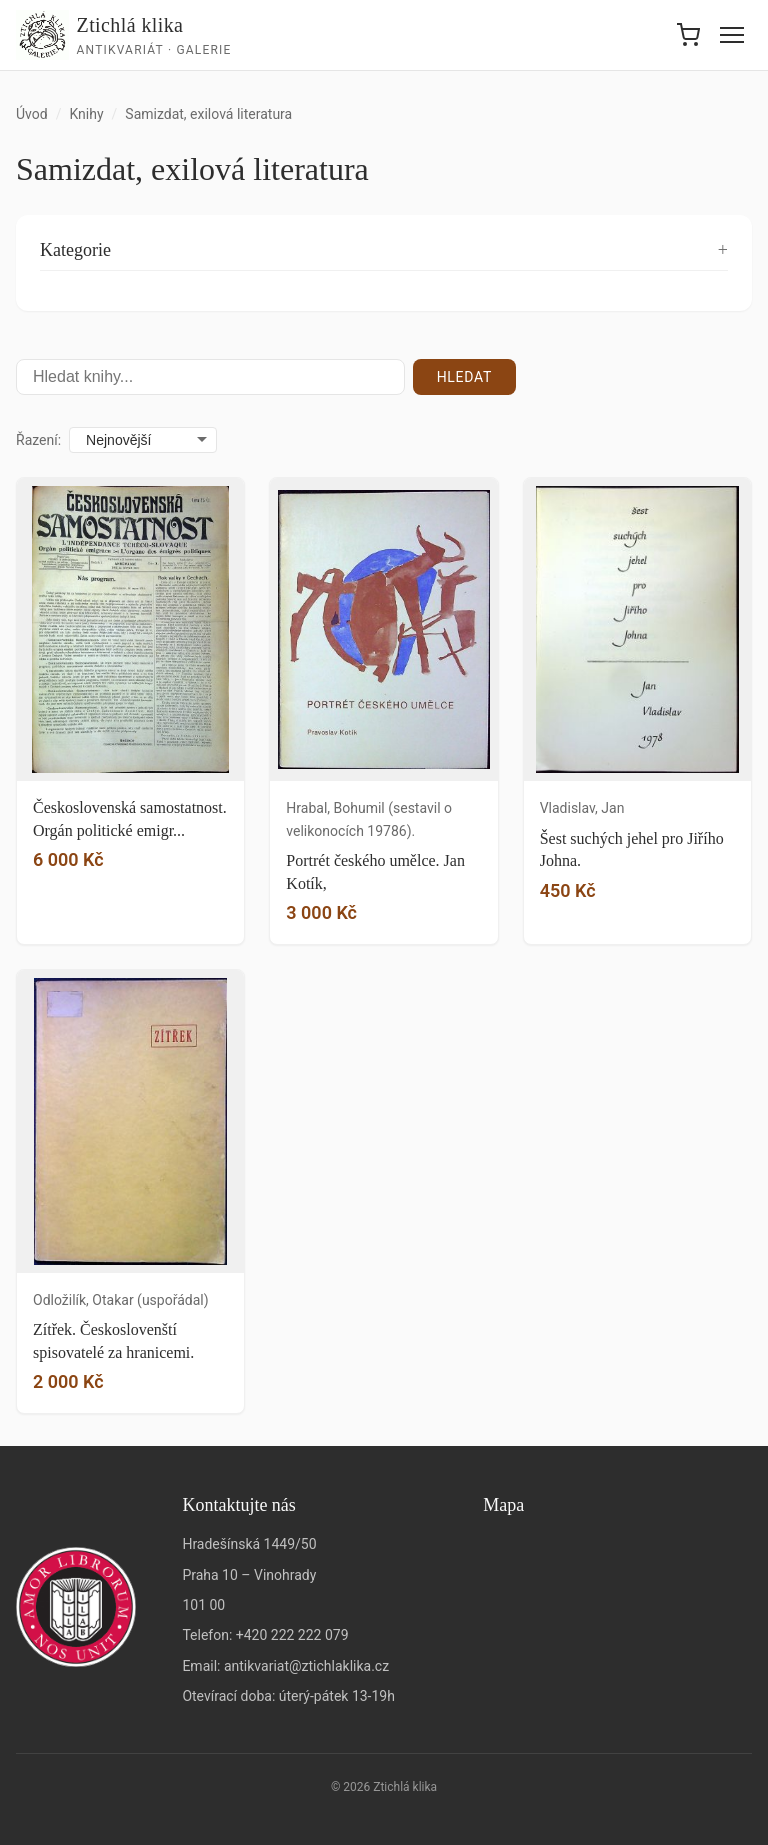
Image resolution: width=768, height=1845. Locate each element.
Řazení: (38, 440)
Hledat (464, 377)
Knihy (86, 114)
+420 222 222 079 (292, 1635)
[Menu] (732, 35)
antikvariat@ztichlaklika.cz (306, 1666)
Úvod (32, 114)
